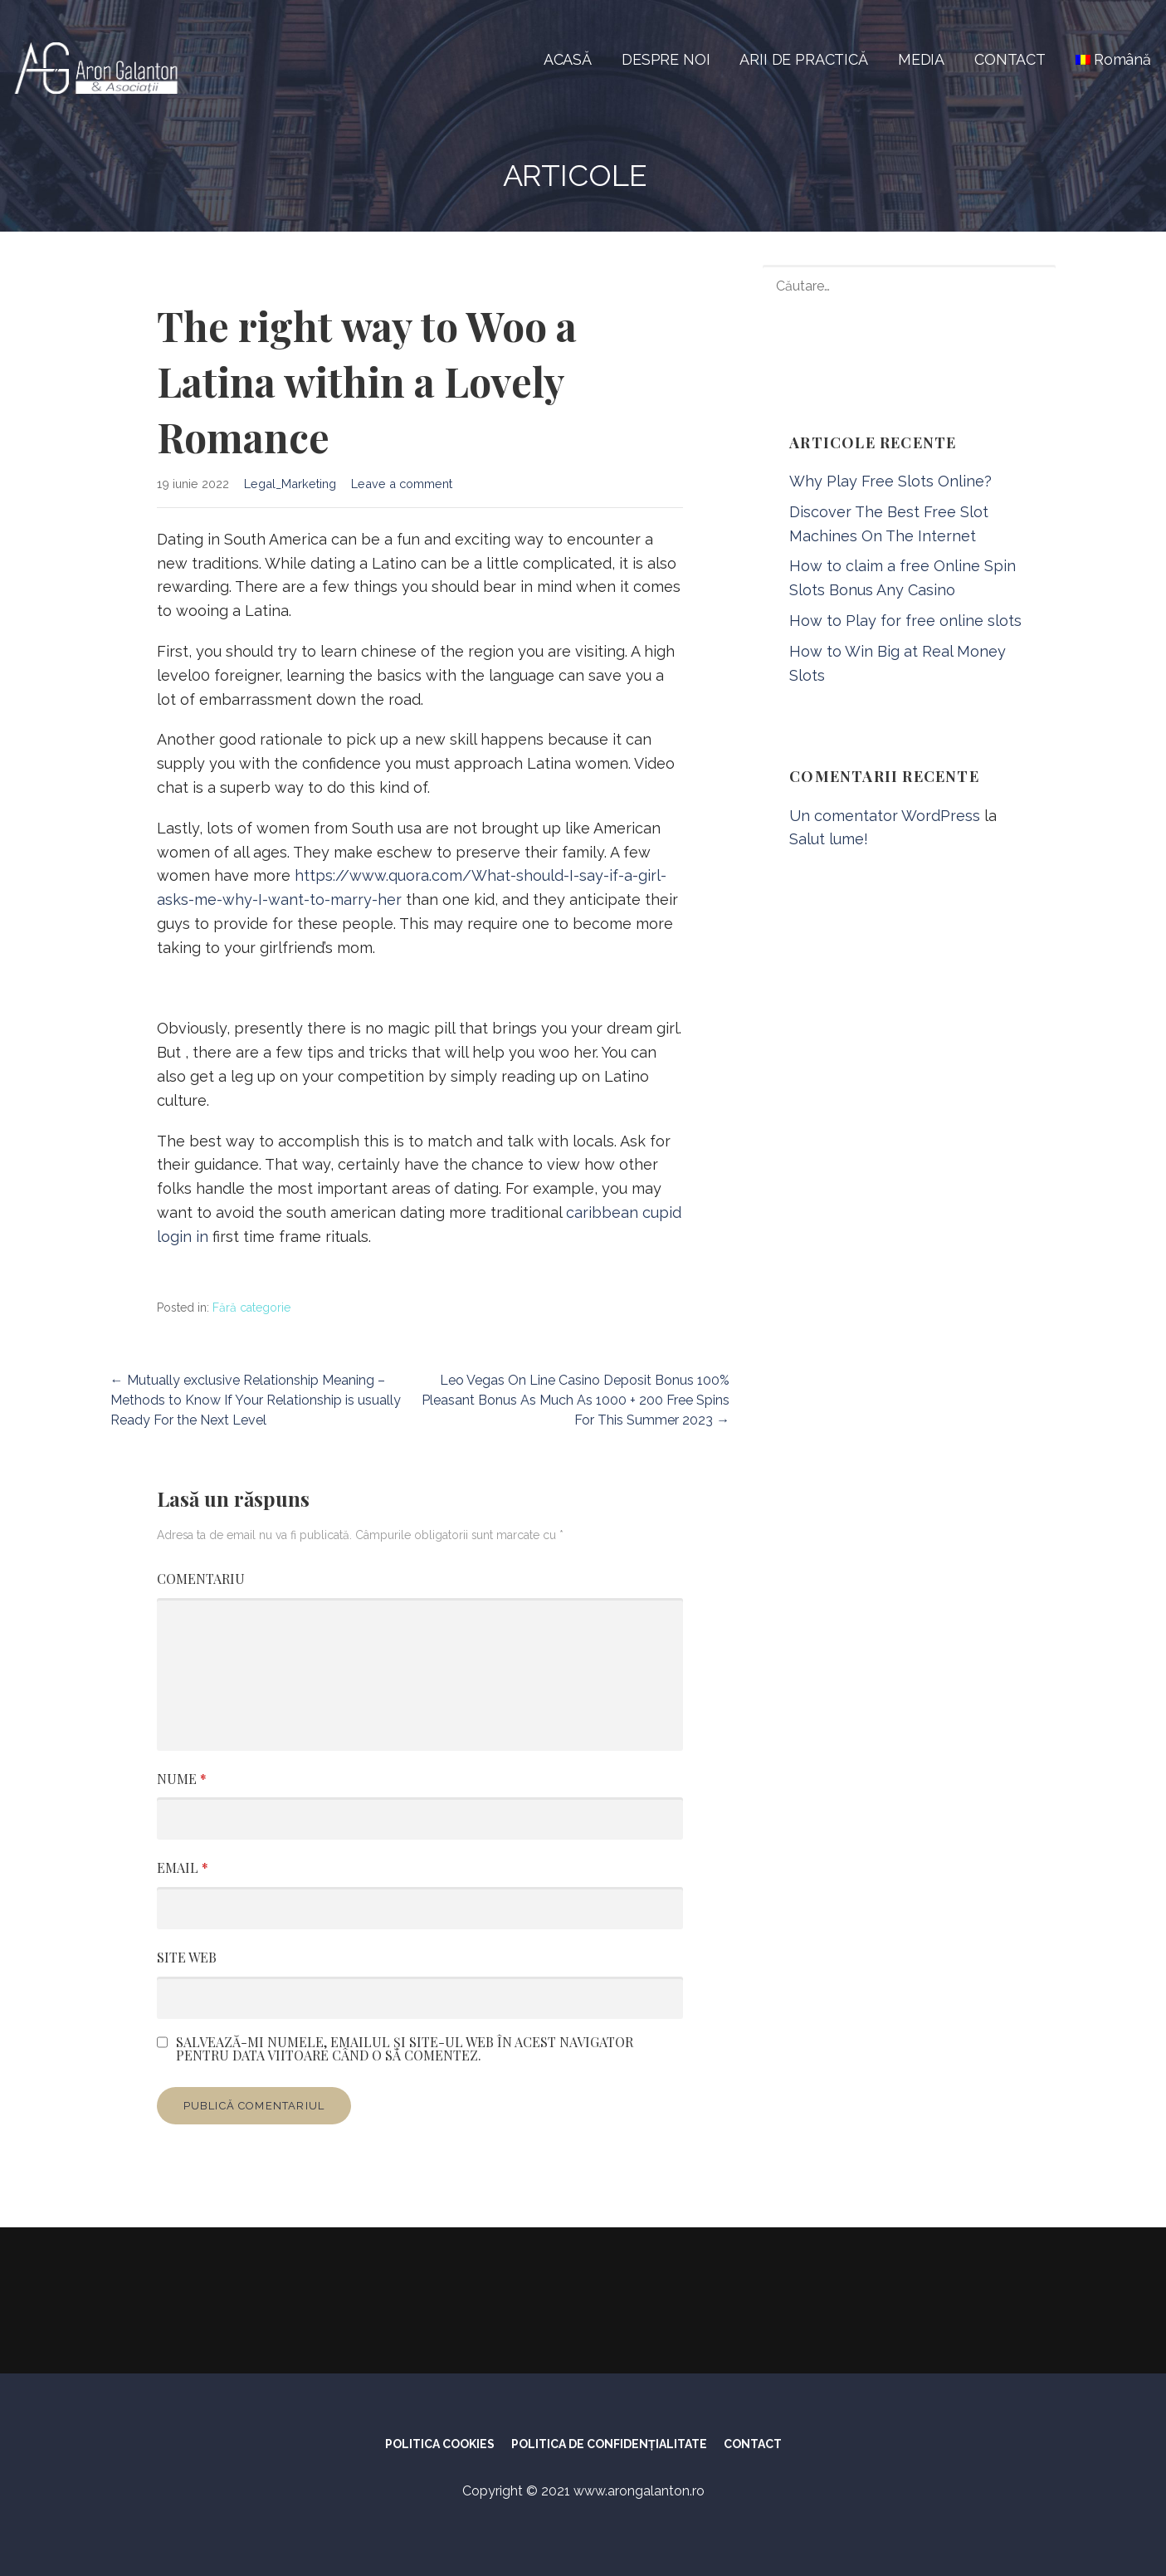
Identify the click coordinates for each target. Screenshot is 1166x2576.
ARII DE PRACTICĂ (803, 59)
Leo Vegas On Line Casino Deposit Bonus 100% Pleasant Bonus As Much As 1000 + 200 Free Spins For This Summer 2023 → (575, 1400)
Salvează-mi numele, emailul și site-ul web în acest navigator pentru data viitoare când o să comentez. (404, 2049)
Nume (182, 1778)
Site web (187, 1957)
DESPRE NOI (666, 59)
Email (182, 1867)
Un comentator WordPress (884, 815)
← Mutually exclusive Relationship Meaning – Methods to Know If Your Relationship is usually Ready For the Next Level (255, 1400)
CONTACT (1010, 59)
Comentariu (201, 1578)
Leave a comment (401, 484)
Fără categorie (251, 1307)
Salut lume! (828, 839)
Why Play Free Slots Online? (890, 481)
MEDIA (921, 59)
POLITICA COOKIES (440, 2444)
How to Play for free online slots (905, 620)
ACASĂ (568, 59)
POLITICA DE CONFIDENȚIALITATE (609, 2444)
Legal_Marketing (290, 484)
